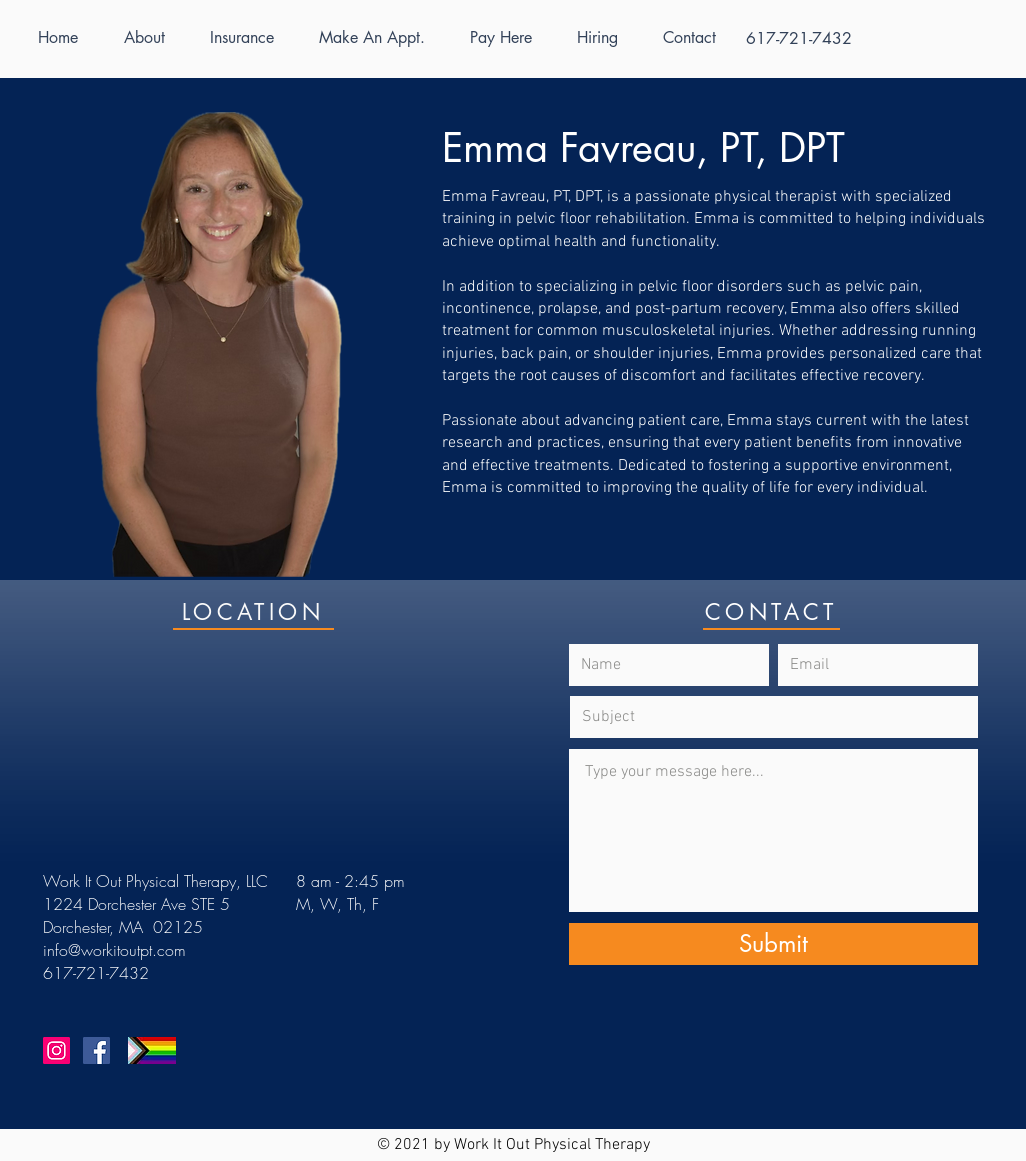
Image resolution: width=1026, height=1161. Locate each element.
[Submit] (773, 944)
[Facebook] (96, 1050)
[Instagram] (56, 1050)
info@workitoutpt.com (114, 950)
